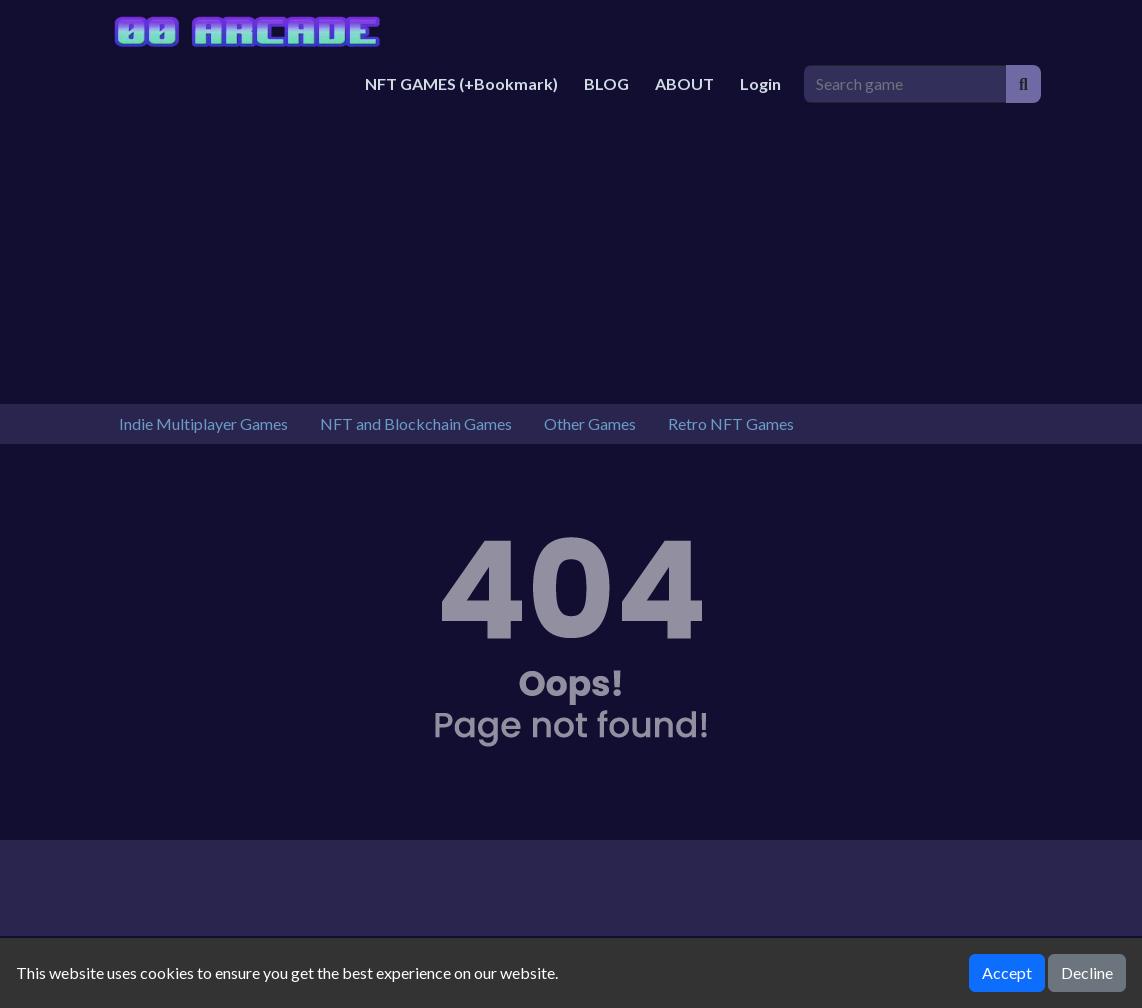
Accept (1007, 972)
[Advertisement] (571, 254)
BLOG (606, 83)
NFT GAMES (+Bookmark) (461, 83)
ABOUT (684, 83)
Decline (1087, 972)
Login (760, 83)
